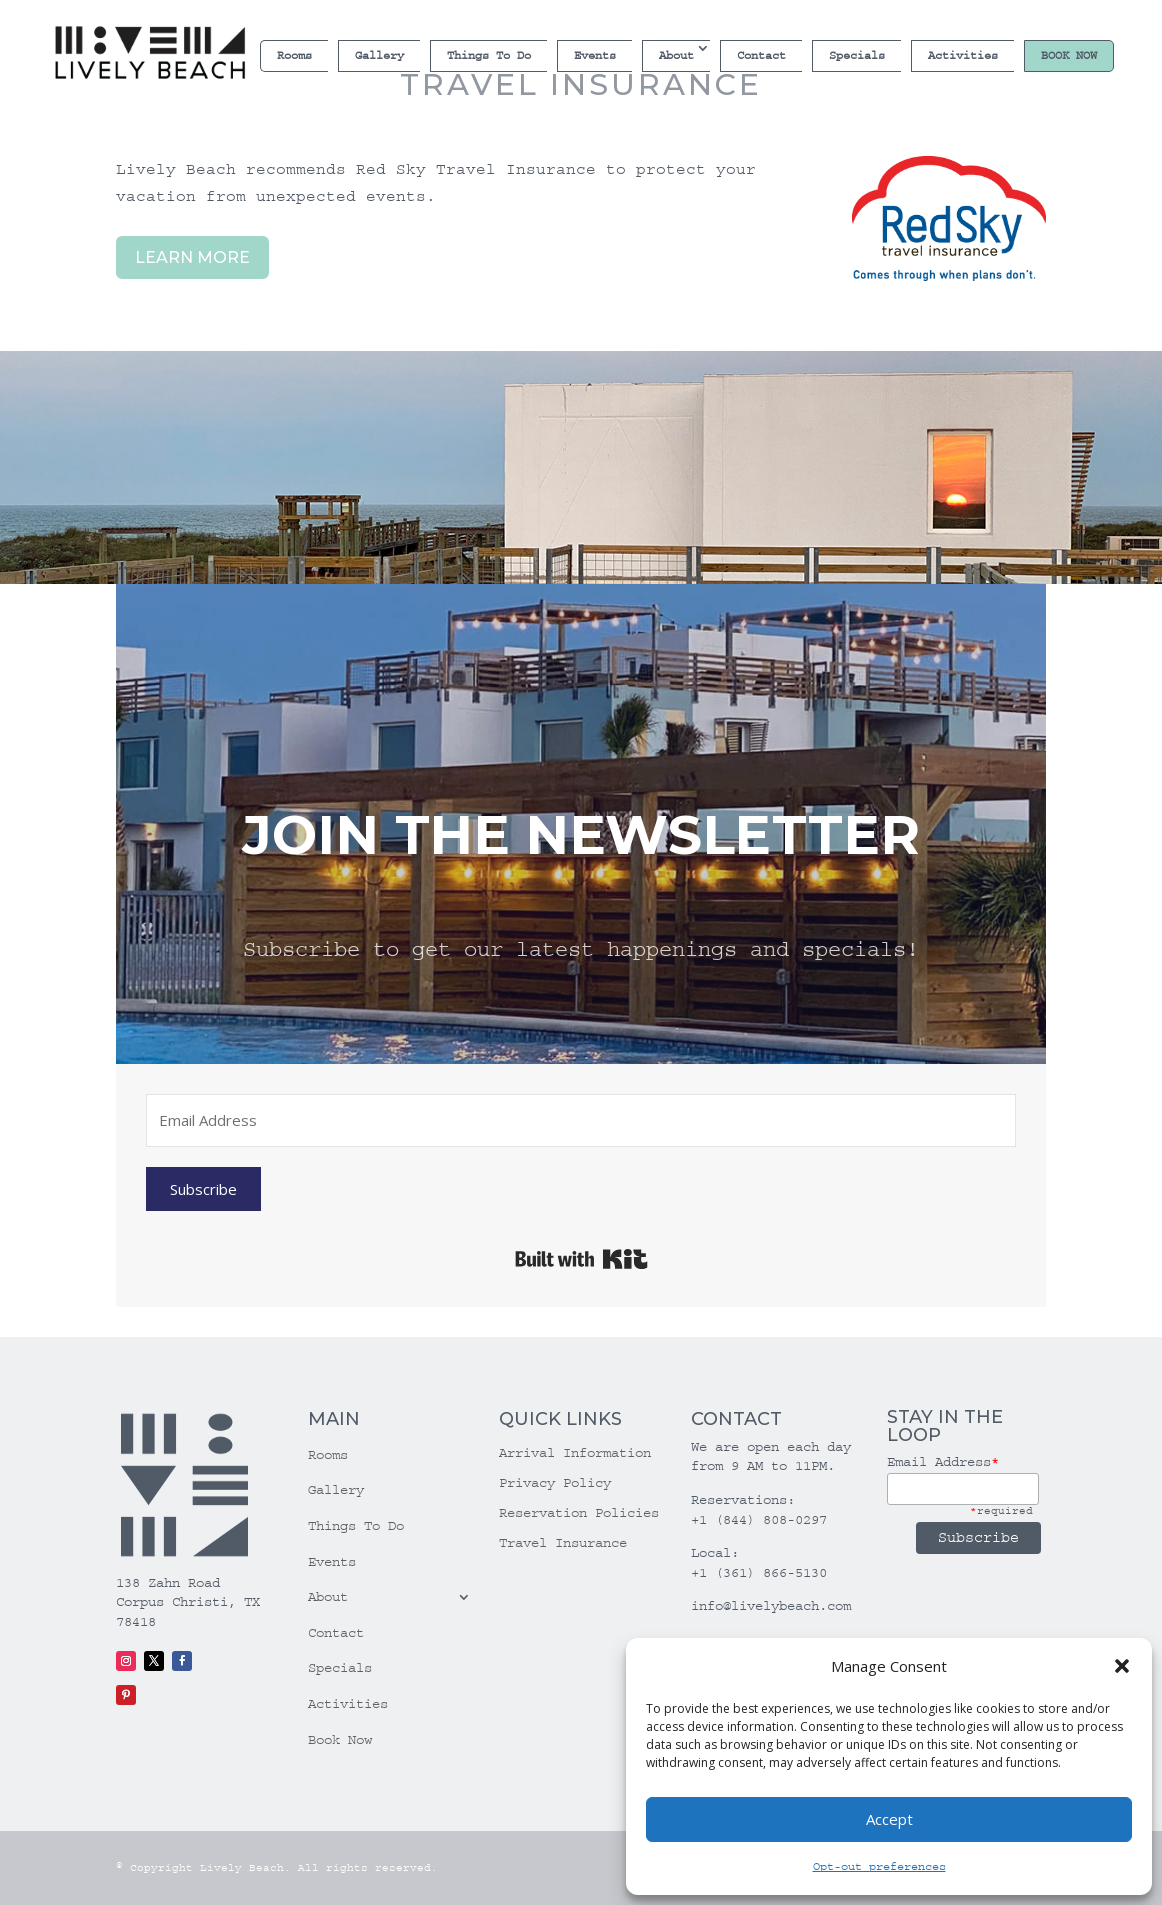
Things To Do (489, 55)
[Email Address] (581, 1120)
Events (595, 55)
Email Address (943, 1462)
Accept (889, 1819)
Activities (963, 55)
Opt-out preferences (879, 1866)
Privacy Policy (555, 1483)
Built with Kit (581, 1259)
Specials (857, 55)
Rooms (294, 55)
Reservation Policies (579, 1513)
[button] (1122, 1666)
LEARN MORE (192, 257)
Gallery (379, 55)
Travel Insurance (563, 1543)
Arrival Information (575, 1453)
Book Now (1069, 55)
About (676, 55)
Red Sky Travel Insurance (481, 169)
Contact (761, 55)
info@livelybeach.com (771, 1606)
